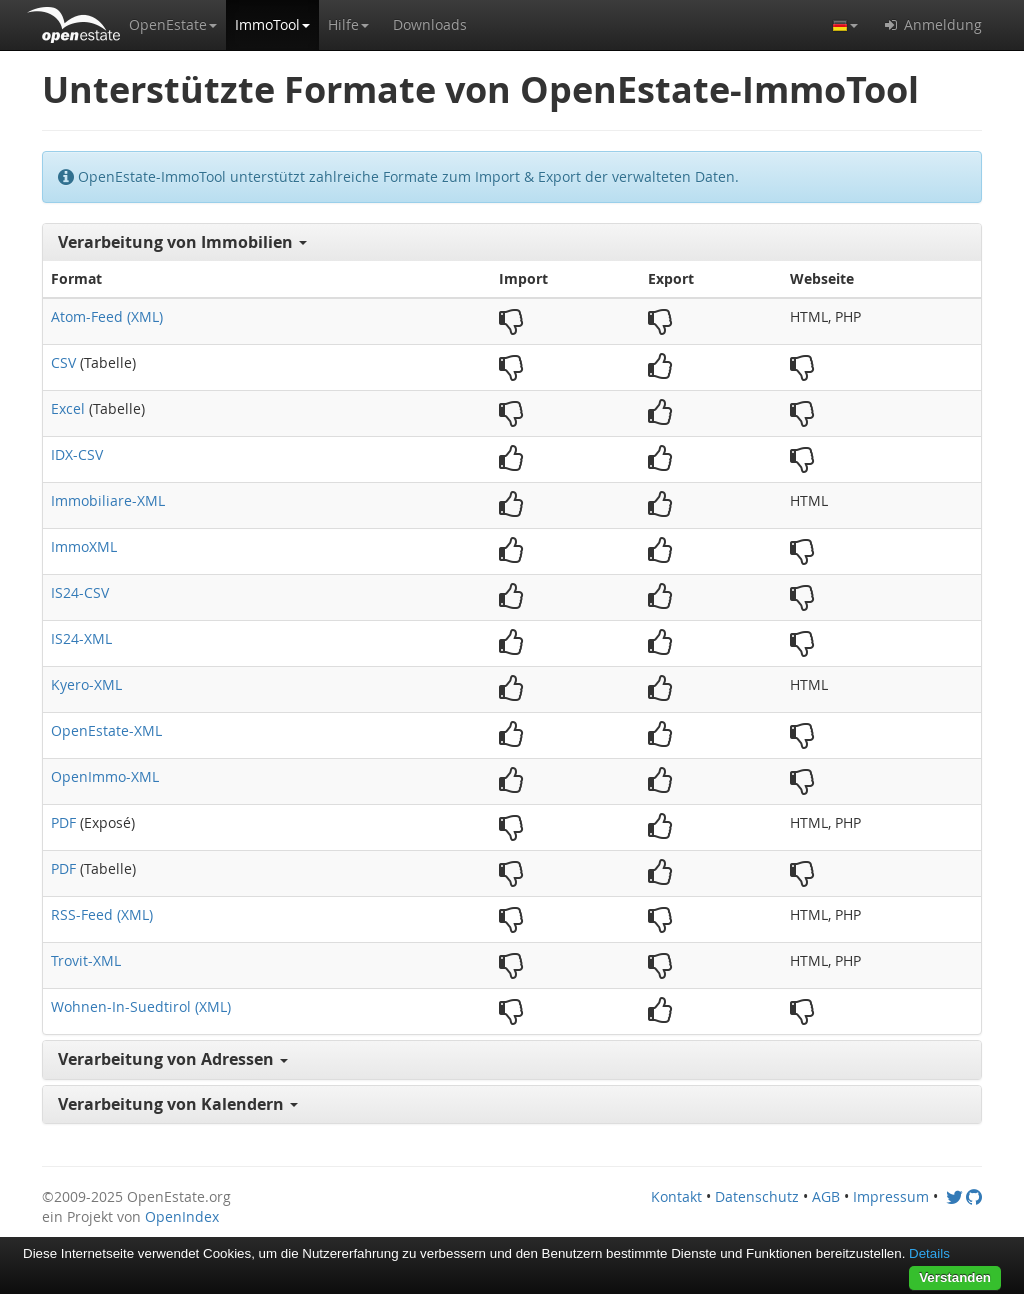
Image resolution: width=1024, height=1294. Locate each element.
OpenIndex (182, 1216)
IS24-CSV (80, 592)
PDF (63, 822)
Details (929, 1253)
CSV (63, 362)
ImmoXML (84, 546)
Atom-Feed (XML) (107, 316)
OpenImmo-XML (105, 776)
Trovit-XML (86, 960)
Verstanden (955, 1277)
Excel (68, 408)
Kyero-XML (86, 684)
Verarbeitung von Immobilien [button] (182, 242)
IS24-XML (81, 638)
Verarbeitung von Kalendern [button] (178, 1104)
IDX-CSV (77, 454)
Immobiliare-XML (108, 500)
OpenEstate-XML (106, 730)
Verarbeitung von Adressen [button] (173, 1059)
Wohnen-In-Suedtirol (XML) (141, 1006)
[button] (173, 25)
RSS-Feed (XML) (102, 914)
